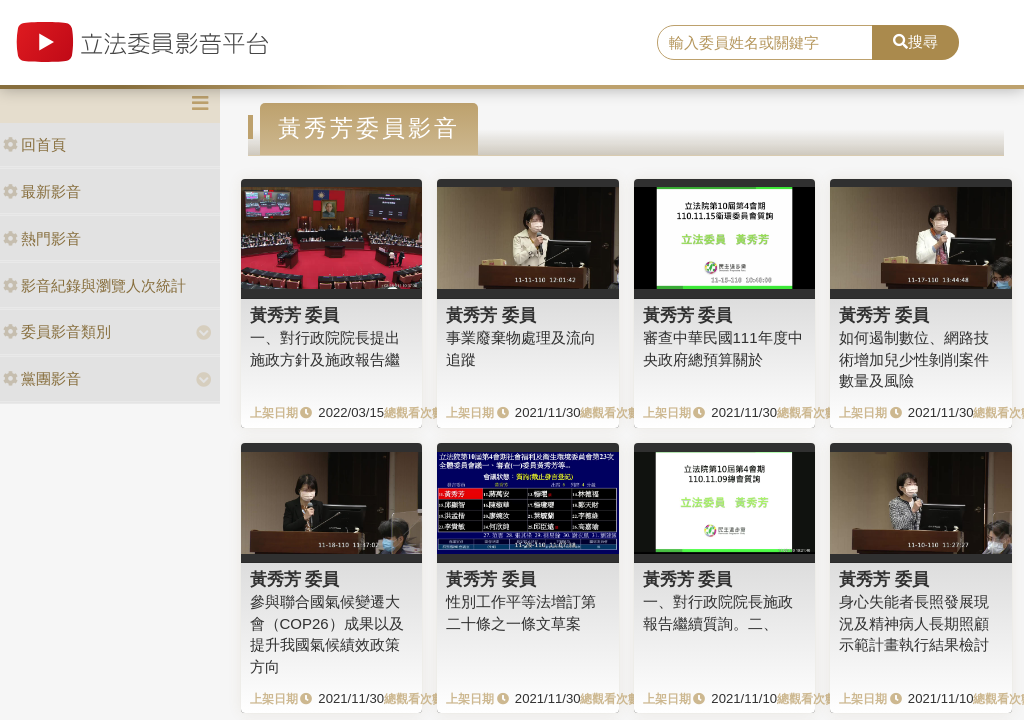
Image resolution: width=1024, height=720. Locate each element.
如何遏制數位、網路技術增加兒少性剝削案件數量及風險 (914, 359)
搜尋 (915, 41)
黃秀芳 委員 (295, 315)
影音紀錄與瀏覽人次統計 (94, 285)
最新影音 (42, 191)
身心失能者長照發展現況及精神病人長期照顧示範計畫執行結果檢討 (914, 623)
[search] (765, 43)
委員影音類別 (57, 331)
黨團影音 (42, 378)
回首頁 (34, 144)
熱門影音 (42, 238)
